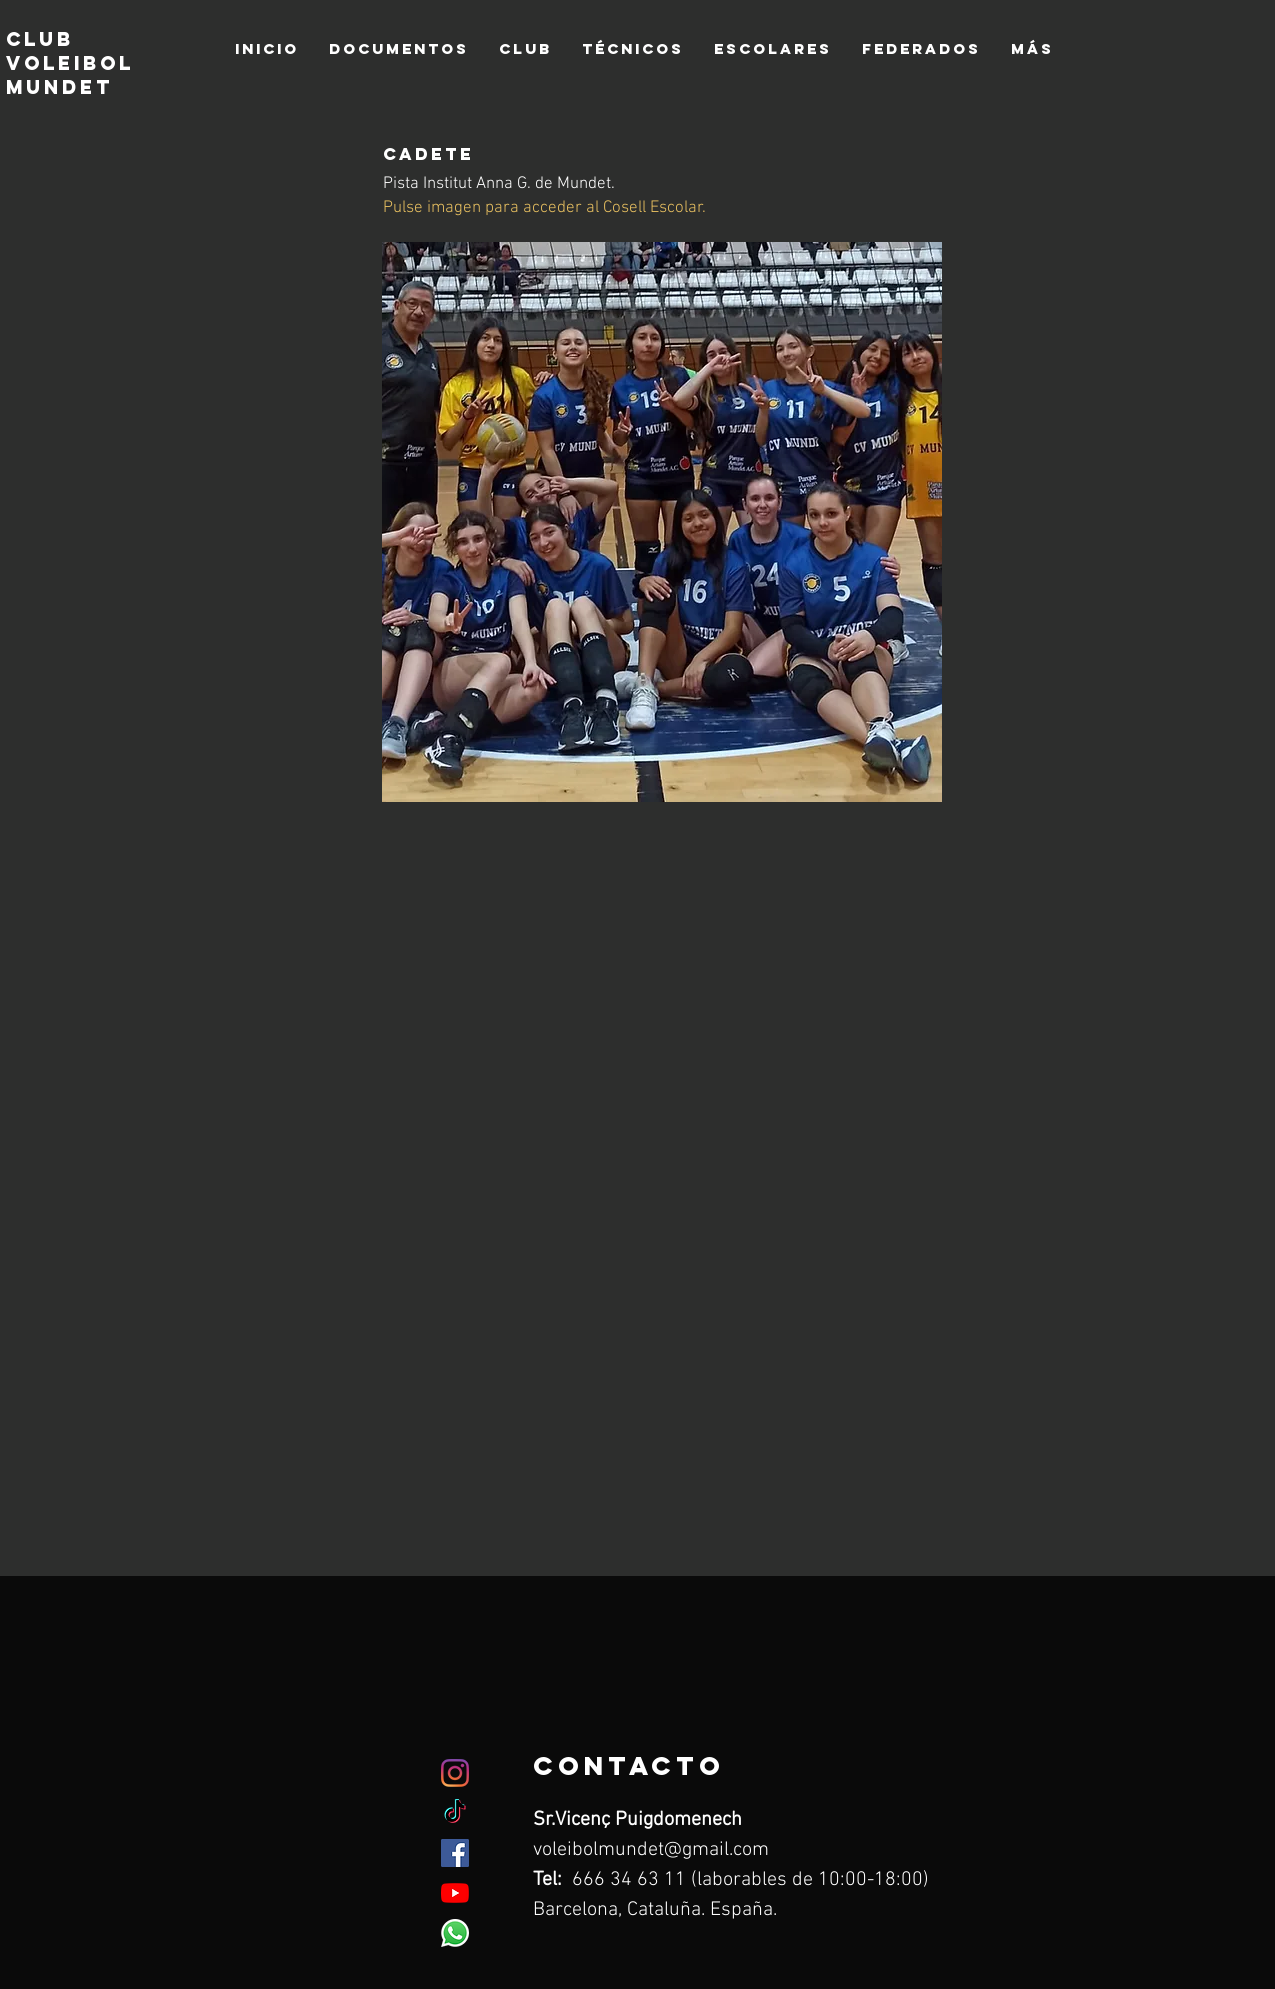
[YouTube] (455, 1893)
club (40, 39)
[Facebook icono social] (455, 1853)
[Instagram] (455, 1773)
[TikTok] (455, 1813)
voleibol (70, 63)
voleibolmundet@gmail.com (651, 1850)
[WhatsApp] (455, 1933)
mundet (64, 87)
